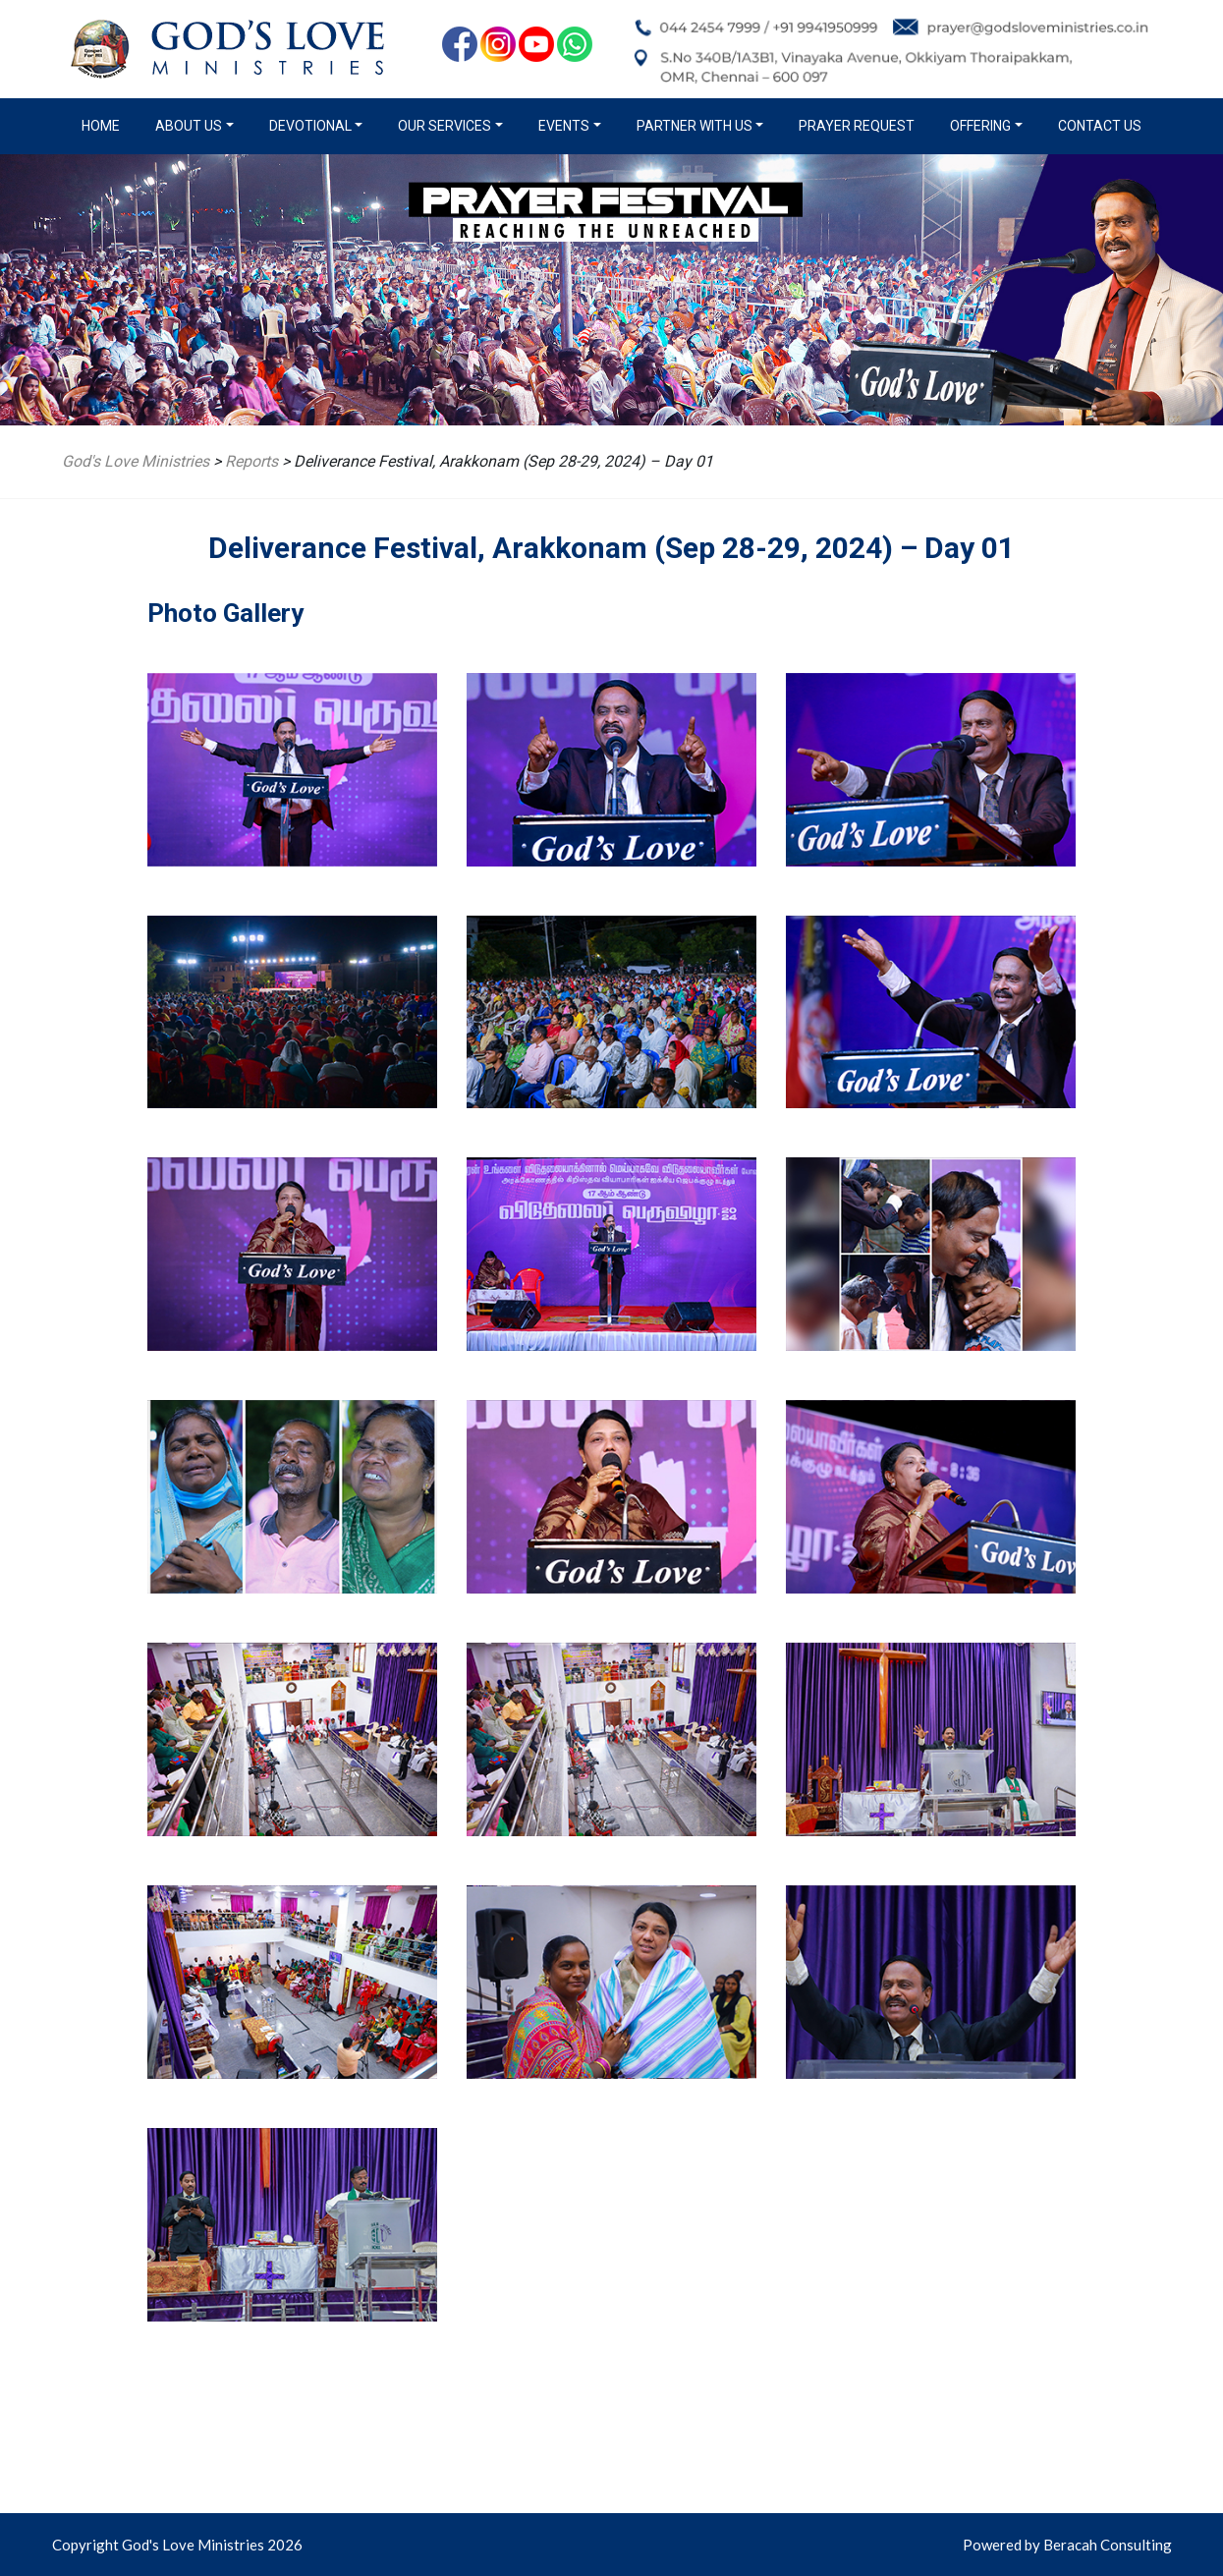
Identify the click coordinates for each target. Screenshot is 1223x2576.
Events (563, 126)
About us (188, 126)
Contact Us (1099, 126)
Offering (980, 126)
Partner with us (694, 126)
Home (105, 125)
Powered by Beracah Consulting (1067, 2544)
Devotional (310, 126)
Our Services (444, 126)
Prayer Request (857, 126)
